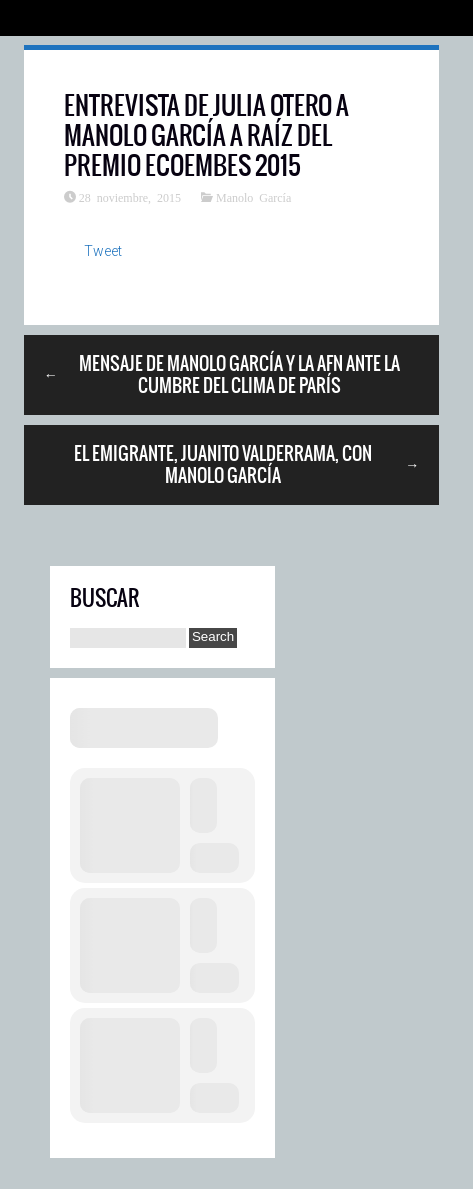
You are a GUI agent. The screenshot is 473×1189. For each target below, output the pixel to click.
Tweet (103, 251)
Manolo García (253, 197)
